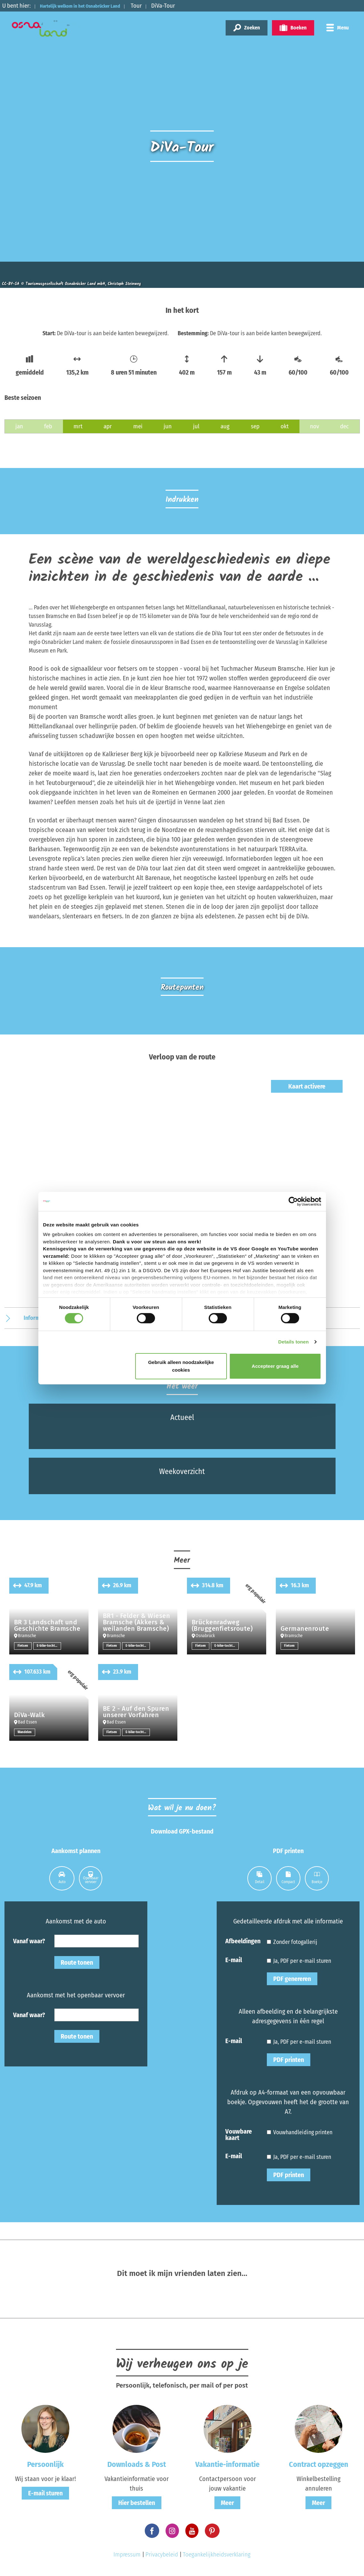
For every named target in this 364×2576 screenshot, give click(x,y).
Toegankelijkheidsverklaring (217, 2554)
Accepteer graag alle (275, 1366)
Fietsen (23, 1645)
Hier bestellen (136, 2502)
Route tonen (77, 1962)
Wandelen (25, 1732)
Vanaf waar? (29, 1940)
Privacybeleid (161, 2554)
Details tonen (293, 1341)
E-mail (233, 1959)
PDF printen (288, 2059)
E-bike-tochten (49, 1645)
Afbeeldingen (242, 1940)
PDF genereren (292, 1978)
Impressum (127, 2554)
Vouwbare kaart (238, 2134)
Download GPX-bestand (182, 1831)
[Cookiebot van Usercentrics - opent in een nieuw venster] (293, 1201)
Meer (227, 2502)
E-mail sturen (45, 2493)
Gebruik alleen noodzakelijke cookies (181, 1366)
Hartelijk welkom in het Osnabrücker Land (94, 5)
